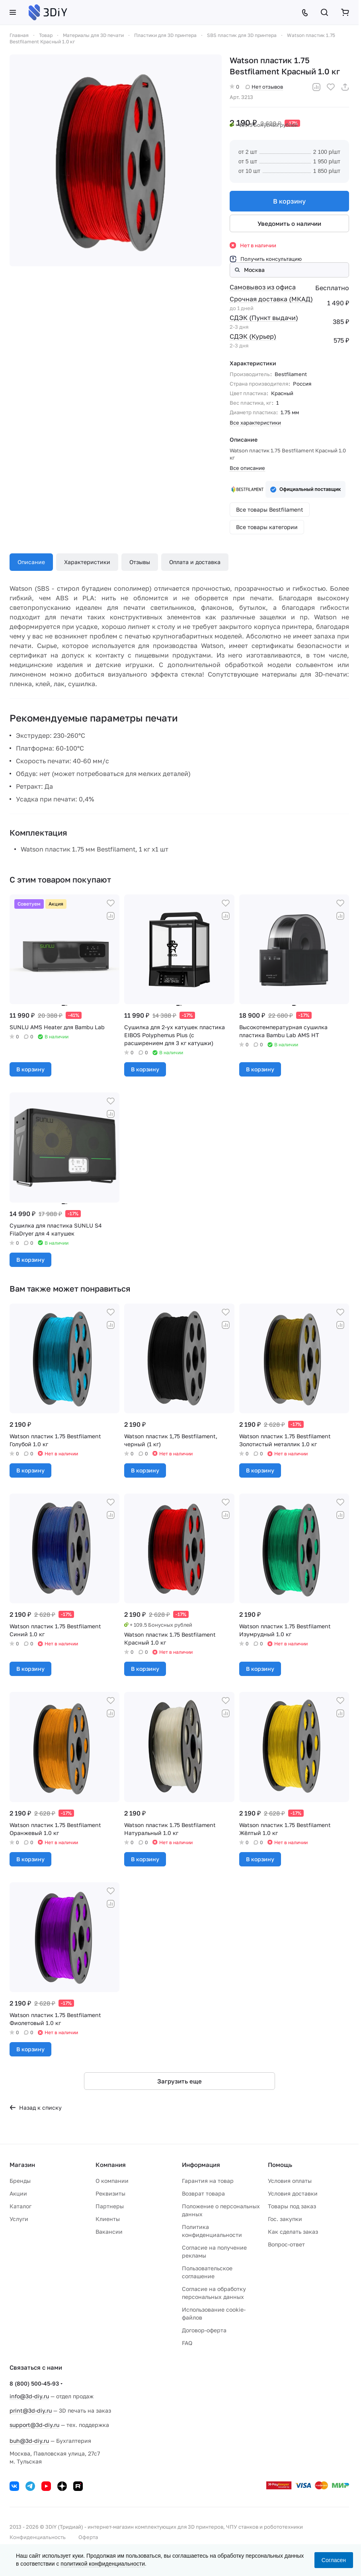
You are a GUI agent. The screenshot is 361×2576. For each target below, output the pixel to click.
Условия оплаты (290, 2180)
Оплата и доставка (195, 562)
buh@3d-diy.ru (29, 2440)
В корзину (289, 201)
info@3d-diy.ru (29, 2396)
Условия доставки (293, 2193)
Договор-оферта (204, 2330)
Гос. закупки (285, 2218)
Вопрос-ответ (286, 2244)
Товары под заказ (292, 2206)
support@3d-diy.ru (34, 2424)
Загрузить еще (179, 2081)
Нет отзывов (264, 86)
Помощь (280, 2164)
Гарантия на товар (208, 2180)
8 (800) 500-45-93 (34, 2383)
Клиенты (108, 2218)
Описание (31, 562)
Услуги (19, 2218)
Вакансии (109, 2231)
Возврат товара (203, 2193)
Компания (111, 2164)
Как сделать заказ (293, 2231)
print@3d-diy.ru (31, 2410)
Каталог (20, 2206)
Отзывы (139, 562)
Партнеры (110, 2206)
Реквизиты (110, 2193)
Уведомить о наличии (289, 223)
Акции (18, 2193)
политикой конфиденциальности (102, 2563)
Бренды (20, 2180)
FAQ (187, 2342)
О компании (112, 2180)
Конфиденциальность (38, 2537)
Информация (201, 2164)
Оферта (88, 2537)
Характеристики (87, 562)
